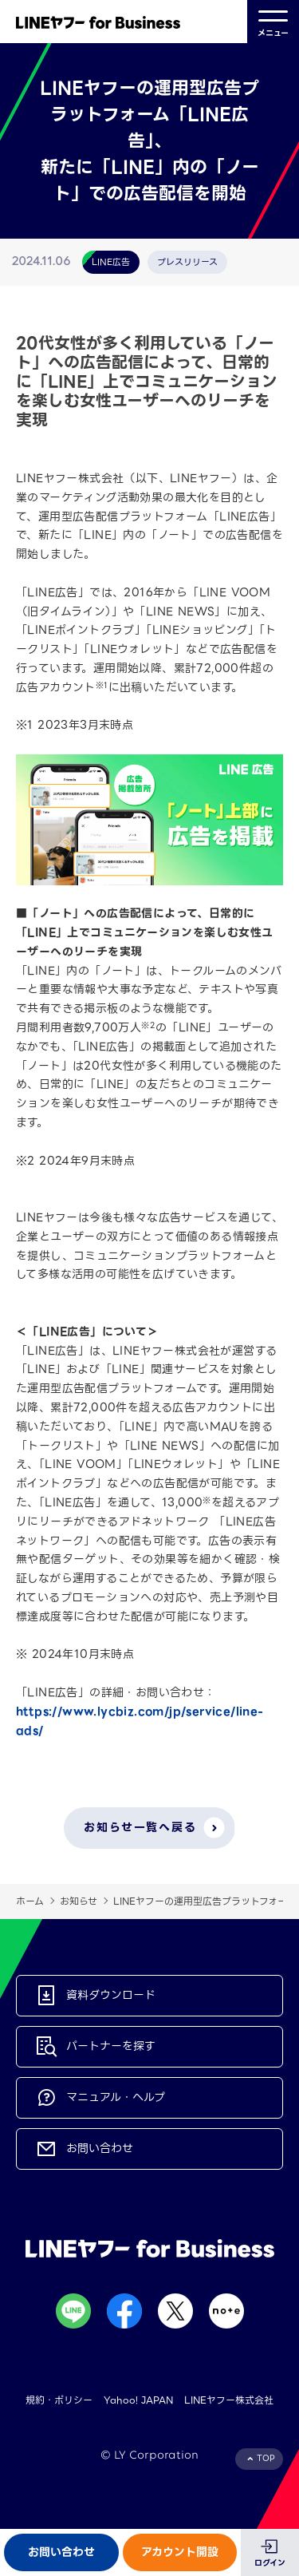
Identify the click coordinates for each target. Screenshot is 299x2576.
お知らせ (78, 1901)
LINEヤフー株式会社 (228, 2400)
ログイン (269, 2563)
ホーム (30, 1901)
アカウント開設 (179, 2552)
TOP (266, 2458)
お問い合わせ (61, 2552)
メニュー (273, 22)
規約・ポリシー (59, 2400)
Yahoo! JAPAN (138, 2400)
